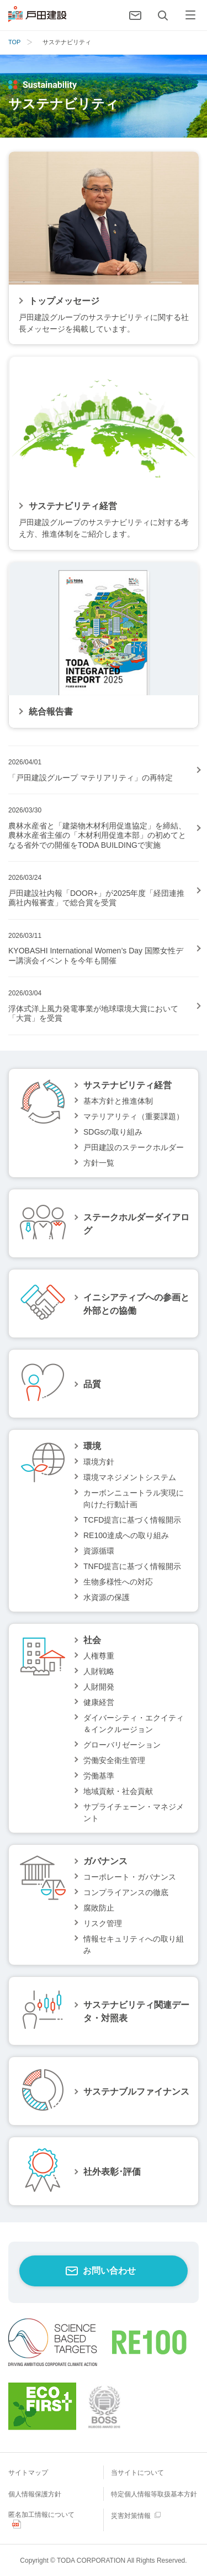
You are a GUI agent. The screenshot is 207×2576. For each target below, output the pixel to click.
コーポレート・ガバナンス (129, 1876)
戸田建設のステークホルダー (133, 1147)
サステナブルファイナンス (136, 2091)
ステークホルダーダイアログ (136, 1224)
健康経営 (98, 1702)
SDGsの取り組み (112, 1131)
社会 (92, 1640)
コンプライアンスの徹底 (125, 1892)
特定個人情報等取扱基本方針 (154, 2494)
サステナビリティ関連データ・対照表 (136, 2011)
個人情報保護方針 (34, 2494)
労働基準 (98, 1775)
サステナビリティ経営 (127, 1085)
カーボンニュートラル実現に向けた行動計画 (133, 1498)
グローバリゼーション (122, 1744)
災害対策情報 (131, 2516)
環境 (92, 1446)
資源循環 (98, 1550)
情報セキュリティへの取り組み (133, 1944)
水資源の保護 (106, 1597)
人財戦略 (98, 1671)
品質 (92, 1384)
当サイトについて (137, 2473)
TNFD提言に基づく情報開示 (132, 1566)
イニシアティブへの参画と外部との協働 (136, 1304)
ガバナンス (105, 1861)
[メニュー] (190, 15)
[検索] (163, 15)
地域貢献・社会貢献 (118, 1791)
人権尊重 (98, 1655)
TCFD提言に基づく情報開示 (132, 1519)
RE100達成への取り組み (126, 1535)
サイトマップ (28, 2473)
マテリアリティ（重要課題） (133, 1116)
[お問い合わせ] (135, 15)
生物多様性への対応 (118, 1581)
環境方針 (98, 1461)
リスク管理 (102, 1923)
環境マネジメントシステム (129, 1477)
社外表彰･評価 (112, 2171)
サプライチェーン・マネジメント (133, 1812)
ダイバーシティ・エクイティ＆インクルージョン (133, 1723)
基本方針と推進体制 (118, 1100)
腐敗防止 (98, 1907)
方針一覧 (98, 1162)
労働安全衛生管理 (114, 1760)
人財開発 (98, 1686)
